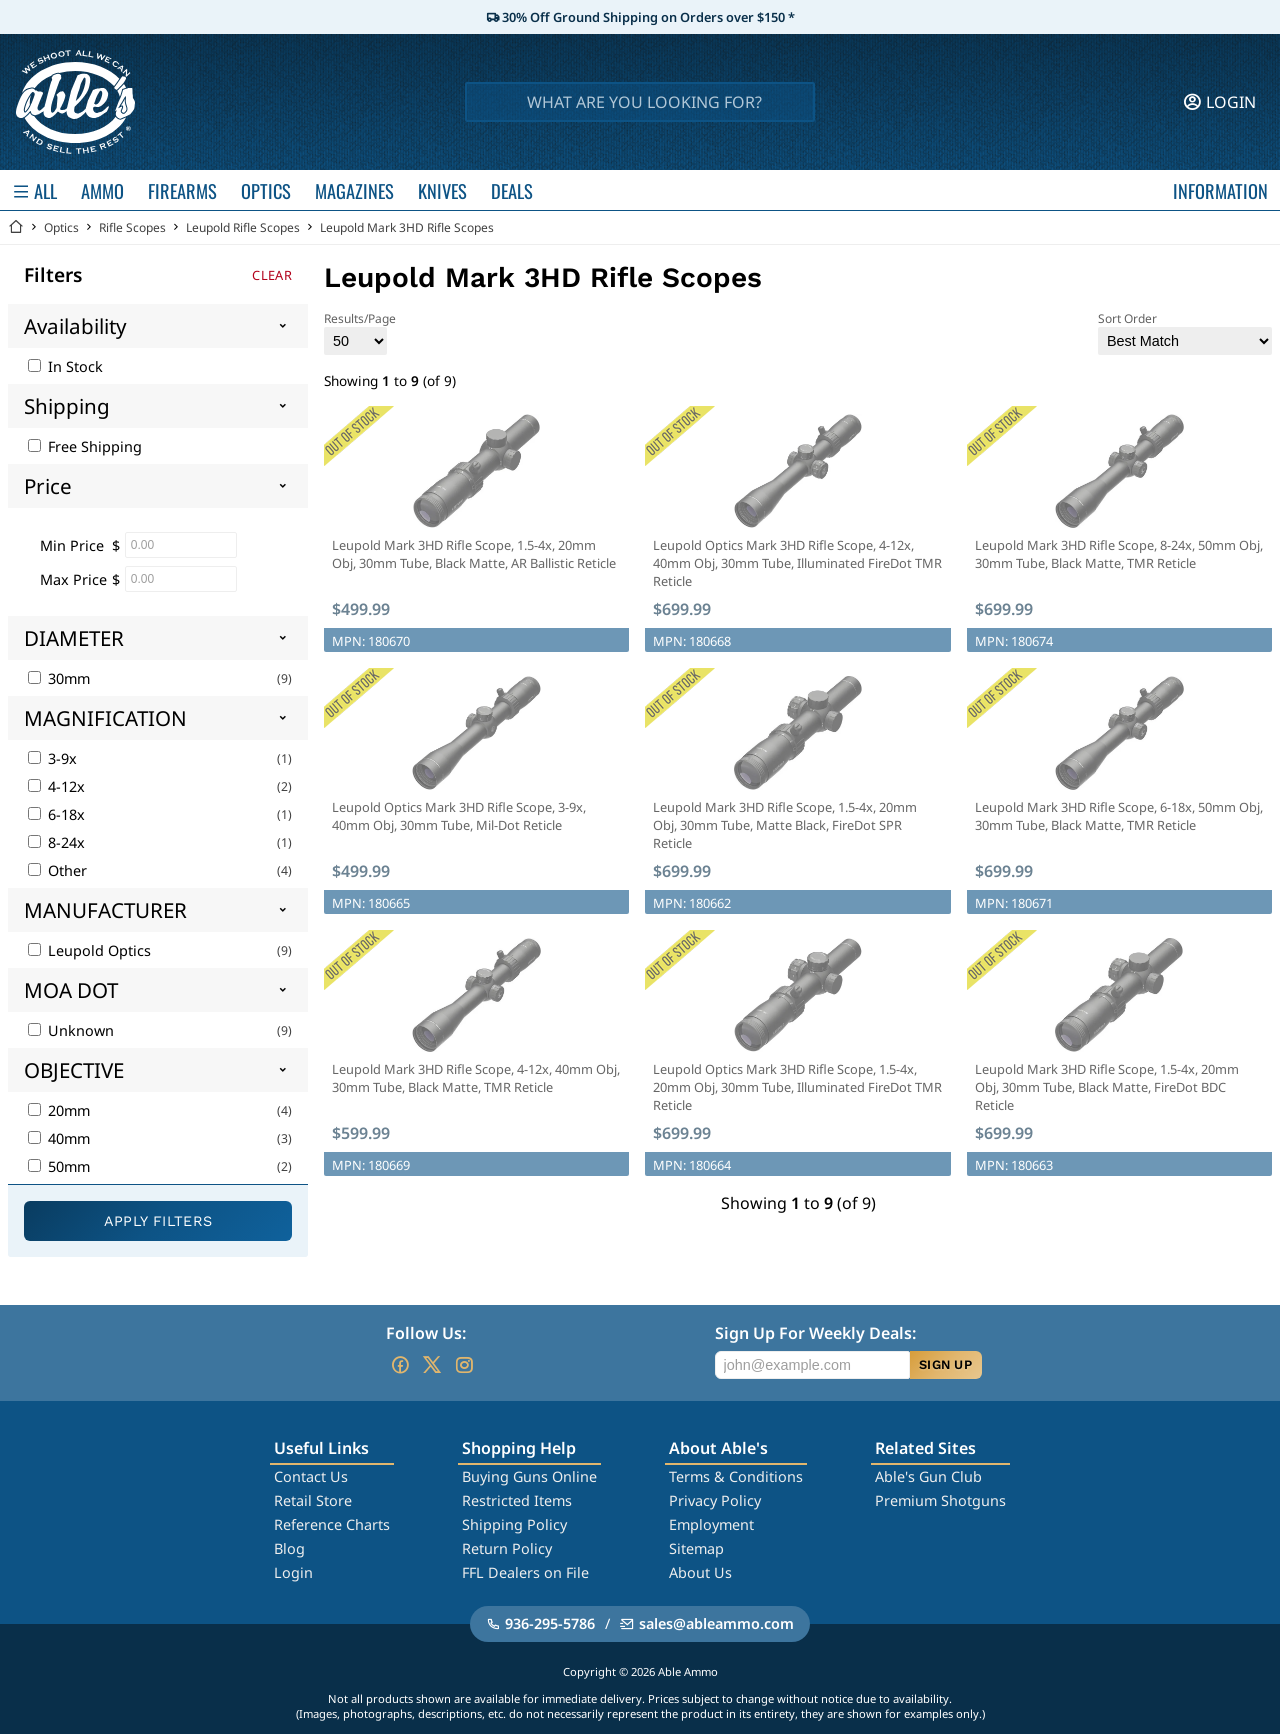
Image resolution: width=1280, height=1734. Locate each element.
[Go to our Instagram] (464, 1365)
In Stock (65, 366)
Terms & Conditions (736, 1476)
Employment (711, 1524)
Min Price (72, 545)
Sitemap (696, 1548)
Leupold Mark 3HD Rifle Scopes (407, 227)
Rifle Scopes (132, 227)
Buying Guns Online (529, 1476)
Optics (61, 227)
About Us (700, 1572)
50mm (59, 1166)
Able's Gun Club (928, 1476)
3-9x (52, 758)
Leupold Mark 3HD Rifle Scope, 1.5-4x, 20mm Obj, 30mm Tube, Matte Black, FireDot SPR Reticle (785, 825)
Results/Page (360, 332)
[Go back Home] (16, 227)
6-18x (56, 814)
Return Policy (507, 1548)
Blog (289, 1548)
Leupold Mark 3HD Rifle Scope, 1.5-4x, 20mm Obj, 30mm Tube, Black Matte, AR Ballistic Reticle (474, 554)
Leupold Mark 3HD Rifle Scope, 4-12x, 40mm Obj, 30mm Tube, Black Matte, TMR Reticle (476, 1078)
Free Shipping (85, 446)
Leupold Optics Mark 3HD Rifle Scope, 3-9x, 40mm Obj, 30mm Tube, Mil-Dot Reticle (459, 816)
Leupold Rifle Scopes (243, 227)
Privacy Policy (715, 1500)
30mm (59, 678)
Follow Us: (426, 1333)
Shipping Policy (514, 1524)
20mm (59, 1110)
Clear (272, 275)
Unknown (71, 1030)
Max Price (73, 579)
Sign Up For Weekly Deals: (815, 1333)
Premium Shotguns (940, 1500)
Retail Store (313, 1500)
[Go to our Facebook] (400, 1365)
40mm (59, 1138)
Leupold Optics (89, 950)
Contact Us (311, 1476)
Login (293, 1572)
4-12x (56, 786)
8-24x (56, 842)
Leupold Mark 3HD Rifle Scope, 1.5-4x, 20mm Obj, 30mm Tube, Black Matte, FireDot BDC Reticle (1107, 1087)
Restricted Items (517, 1500)
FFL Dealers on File (525, 1572)
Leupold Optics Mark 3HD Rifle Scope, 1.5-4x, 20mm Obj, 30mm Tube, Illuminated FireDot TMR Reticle (797, 1087)
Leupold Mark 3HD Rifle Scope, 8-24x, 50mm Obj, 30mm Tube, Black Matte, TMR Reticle (1119, 554)
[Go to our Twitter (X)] (432, 1365)
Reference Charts (332, 1524)
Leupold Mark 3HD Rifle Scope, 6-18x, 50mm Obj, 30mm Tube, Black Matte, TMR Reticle (1119, 816)
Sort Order (1185, 332)
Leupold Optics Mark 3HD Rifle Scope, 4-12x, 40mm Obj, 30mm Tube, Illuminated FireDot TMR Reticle (797, 563)
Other (57, 870)
